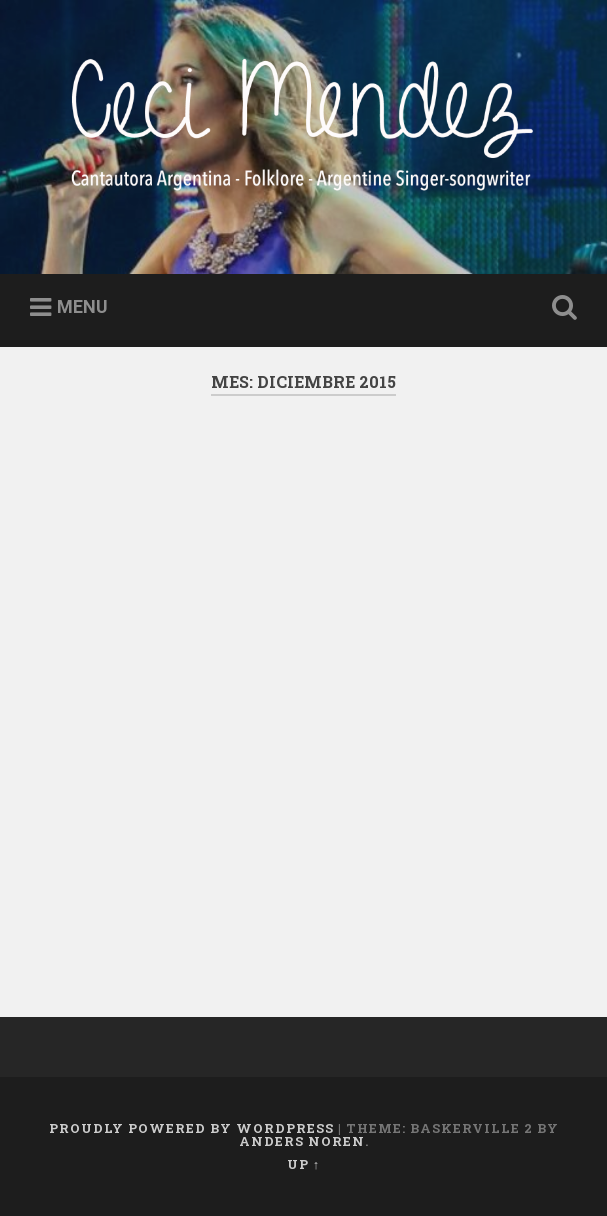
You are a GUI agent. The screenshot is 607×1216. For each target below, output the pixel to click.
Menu (82, 306)
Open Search (561, 308)
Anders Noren (302, 1141)
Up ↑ (303, 1164)
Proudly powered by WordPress (191, 1128)
